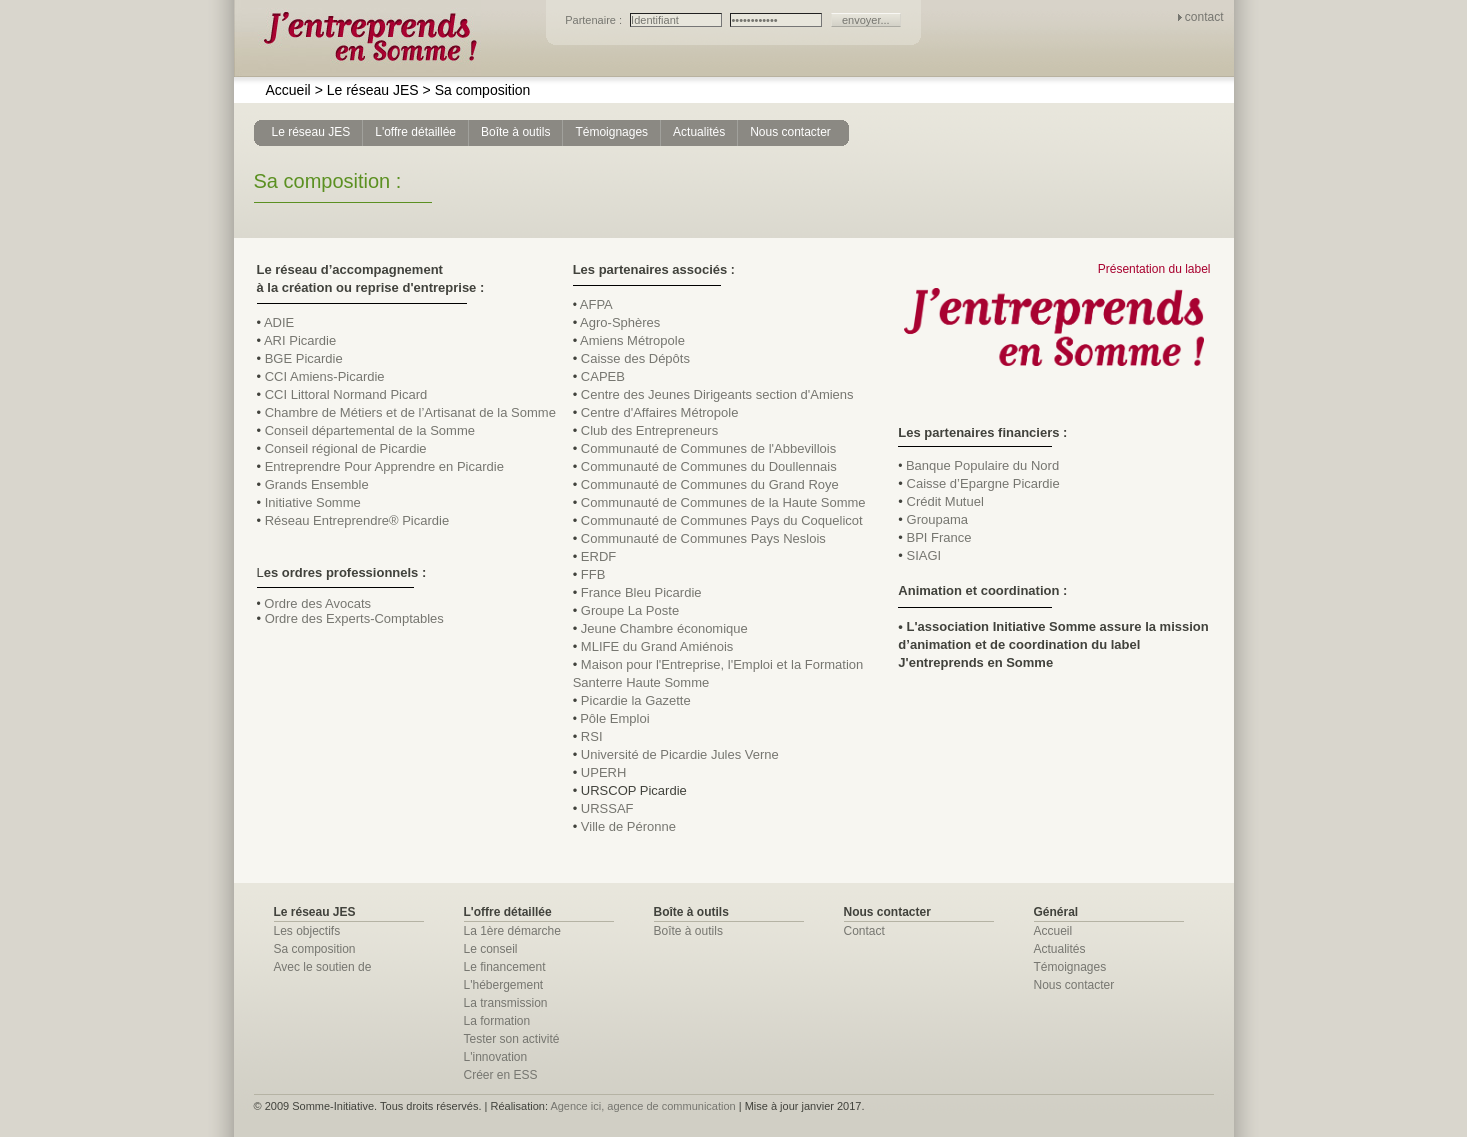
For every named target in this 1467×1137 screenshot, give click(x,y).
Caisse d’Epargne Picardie (983, 483)
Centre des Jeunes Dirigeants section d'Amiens (717, 394)
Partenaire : (595, 20)
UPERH (604, 772)
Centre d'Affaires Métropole (660, 412)
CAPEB (603, 376)
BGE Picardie (304, 358)
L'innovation (496, 1057)
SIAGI (924, 555)
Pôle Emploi (614, 718)
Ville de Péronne (628, 826)
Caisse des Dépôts (635, 358)
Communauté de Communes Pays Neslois (703, 538)
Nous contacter (1074, 985)
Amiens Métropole (632, 340)
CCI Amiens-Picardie (325, 376)
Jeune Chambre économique (664, 628)
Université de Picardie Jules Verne (680, 754)
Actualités (1060, 949)
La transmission (506, 1003)
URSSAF (607, 808)
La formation (497, 1021)
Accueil (288, 90)
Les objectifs (307, 931)
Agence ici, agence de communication (642, 1106)
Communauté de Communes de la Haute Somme (723, 502)
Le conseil (491, 949)
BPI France (939, 537)
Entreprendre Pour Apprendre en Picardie (384, 466)
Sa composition (477, 90)
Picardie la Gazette (636, 700)
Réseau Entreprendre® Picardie (357, 520)
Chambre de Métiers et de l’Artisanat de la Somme (410, 412)
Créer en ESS (501, 1075)
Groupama (937, 519)
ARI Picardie (300, 340)
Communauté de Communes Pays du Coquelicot (722, 520)
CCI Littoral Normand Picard (346, 394)
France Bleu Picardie (641, 592)
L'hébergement (504, 985)
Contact (864, 931)
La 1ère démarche (512, 931)
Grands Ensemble (317, 484)
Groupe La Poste (630, 610)
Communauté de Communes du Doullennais (709, 466)
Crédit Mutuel (945, 501)
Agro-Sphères (620, 322)
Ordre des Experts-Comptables (354, 618)
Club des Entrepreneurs (649, 430)
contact (1204, 17)
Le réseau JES (367, 90)
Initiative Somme (313, 502)
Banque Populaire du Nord (982, 465)
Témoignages (1070, 967)
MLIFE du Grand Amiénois (657, 646)
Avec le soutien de (323, 967)
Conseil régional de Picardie (346, 448)
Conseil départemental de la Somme (370, 430)
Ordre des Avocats (317, 603)
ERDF (598, 556)
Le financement (505, 967)
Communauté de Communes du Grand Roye (710, 484)
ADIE (279, 322)
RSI (592, 736)
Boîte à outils (688, 931)
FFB (593, 574)
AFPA (596, 304)
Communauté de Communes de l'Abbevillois (708, 448)
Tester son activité (512, 1039)
